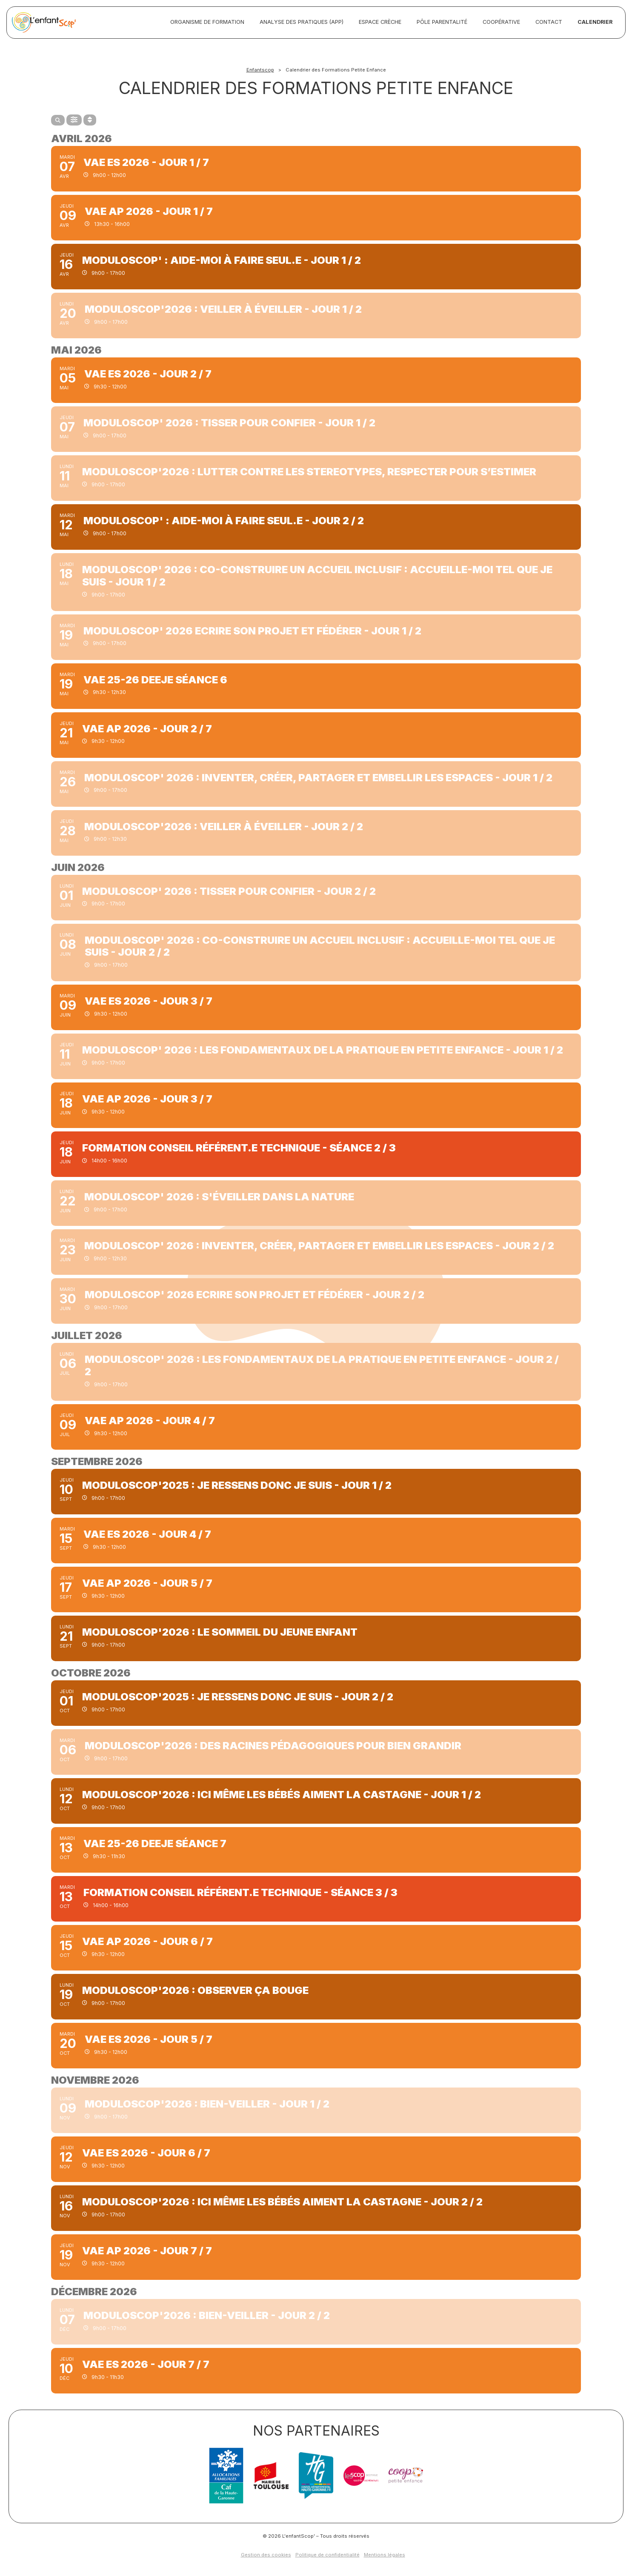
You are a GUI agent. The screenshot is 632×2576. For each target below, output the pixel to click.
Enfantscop (260, 70)
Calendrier (595, 22)
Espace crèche (380, 22)
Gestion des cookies (266, 2555)
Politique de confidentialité (327, 2555)
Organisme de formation (207, 22)
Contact (548, 22)
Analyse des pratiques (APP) (301, 22)
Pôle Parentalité (442, 22)
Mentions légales (384, 2555)
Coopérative (501, 22)
